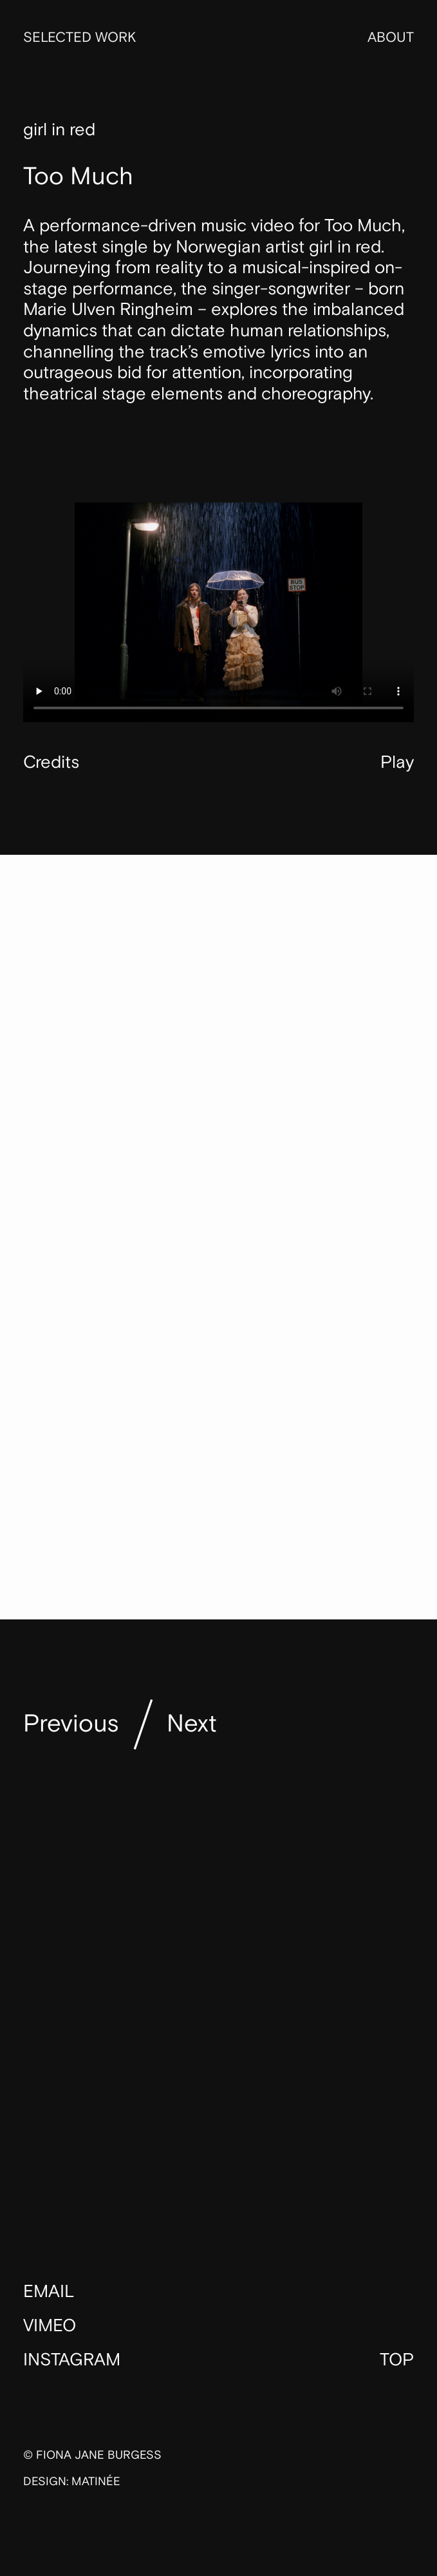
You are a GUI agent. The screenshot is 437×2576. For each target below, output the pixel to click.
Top (397, 2360)
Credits (51, 762)
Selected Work (79, 37)
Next (192, 1723)
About (390, 37)
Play (397, 763)
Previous (71, 1723)
